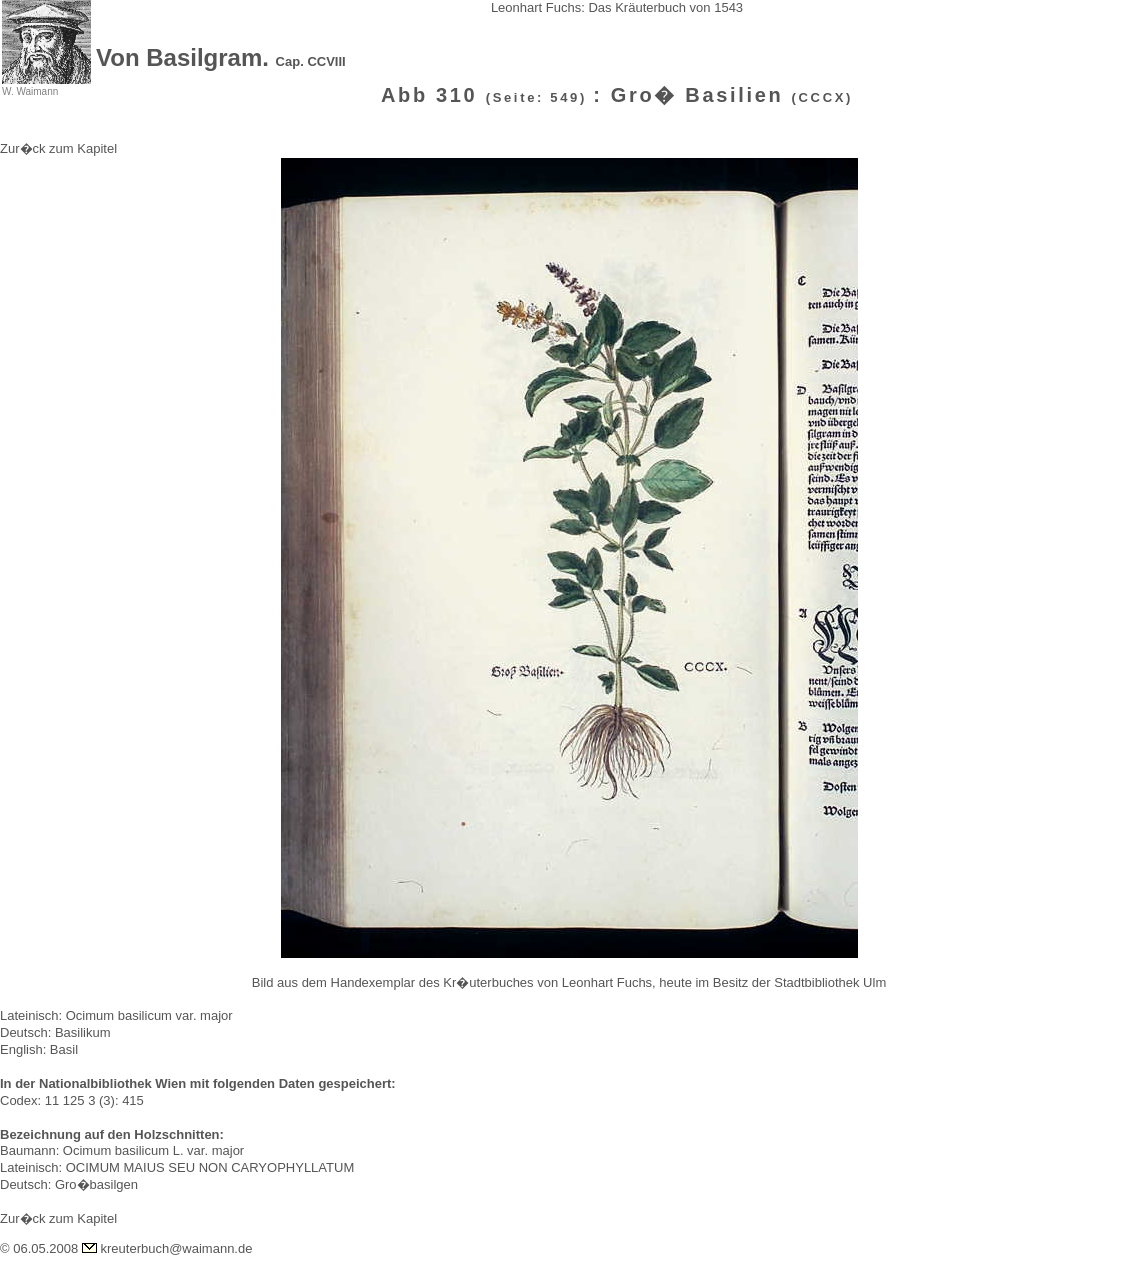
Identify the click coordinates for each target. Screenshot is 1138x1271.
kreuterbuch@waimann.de (177, 1248)
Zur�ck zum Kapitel (58, 148)
